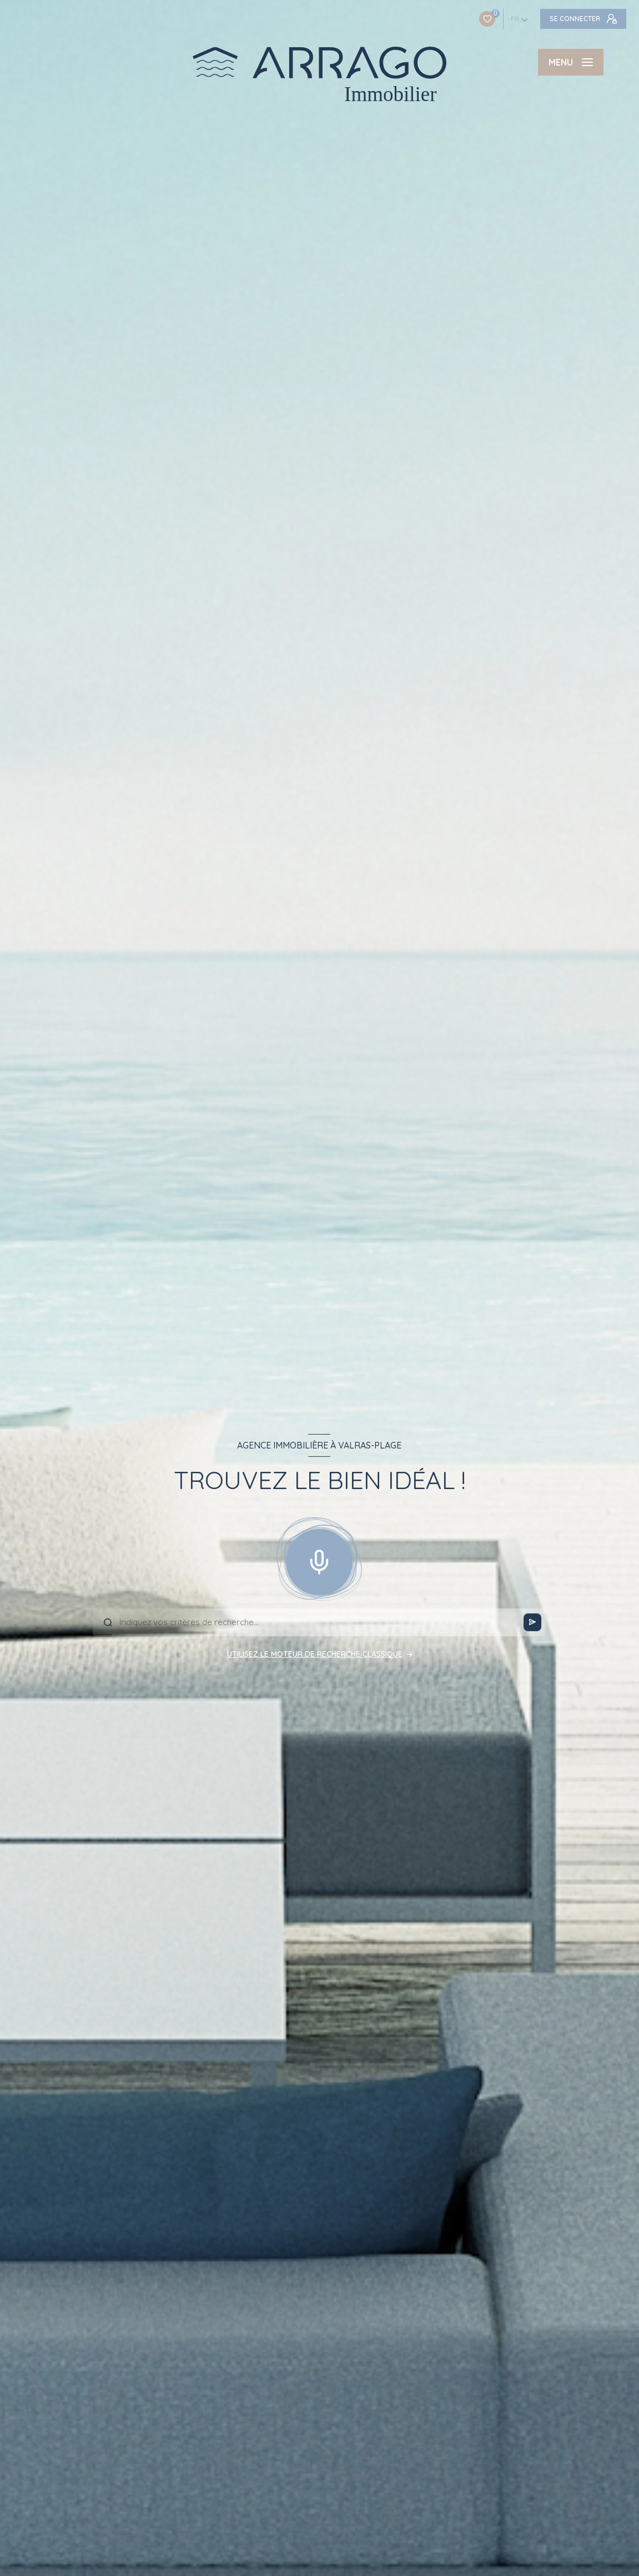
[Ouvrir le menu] (570, 62)
